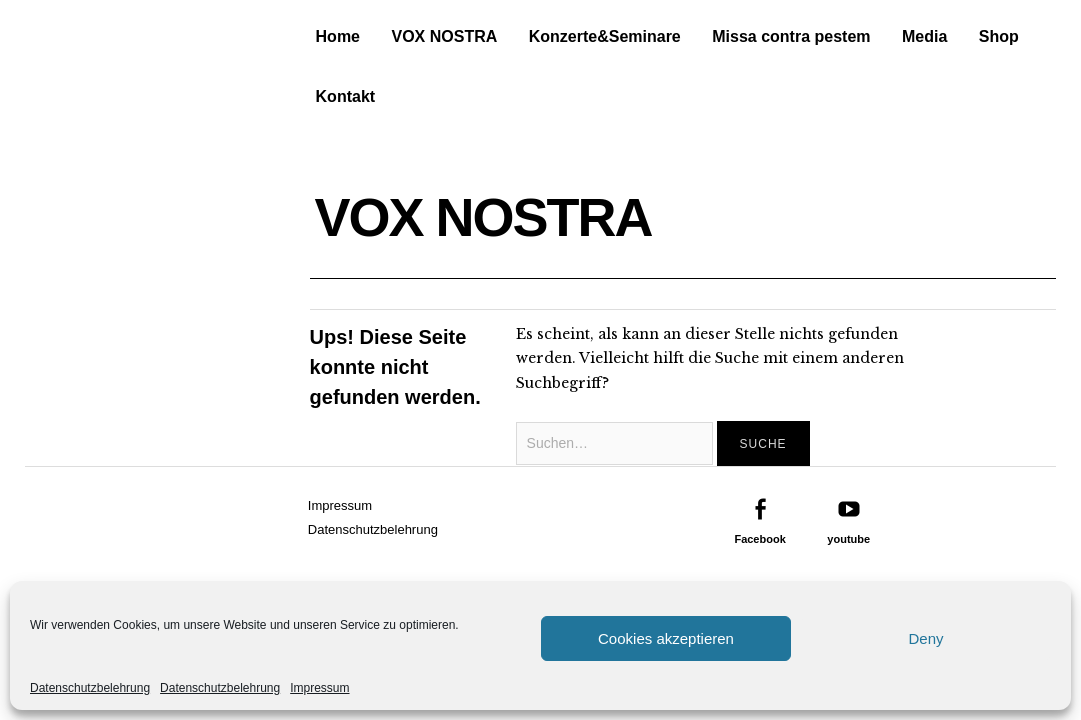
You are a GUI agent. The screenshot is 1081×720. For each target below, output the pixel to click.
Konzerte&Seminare (605, 36)
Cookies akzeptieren (666, 638)
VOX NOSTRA (444, 36)
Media (924, 36)
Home (338, 36)
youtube (848, 539)
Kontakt (346, 96)
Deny (925, 638)
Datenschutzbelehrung (90, 688)
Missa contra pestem (791, 36)
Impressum (319, 688)
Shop (999, 36)
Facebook (759, 539)
